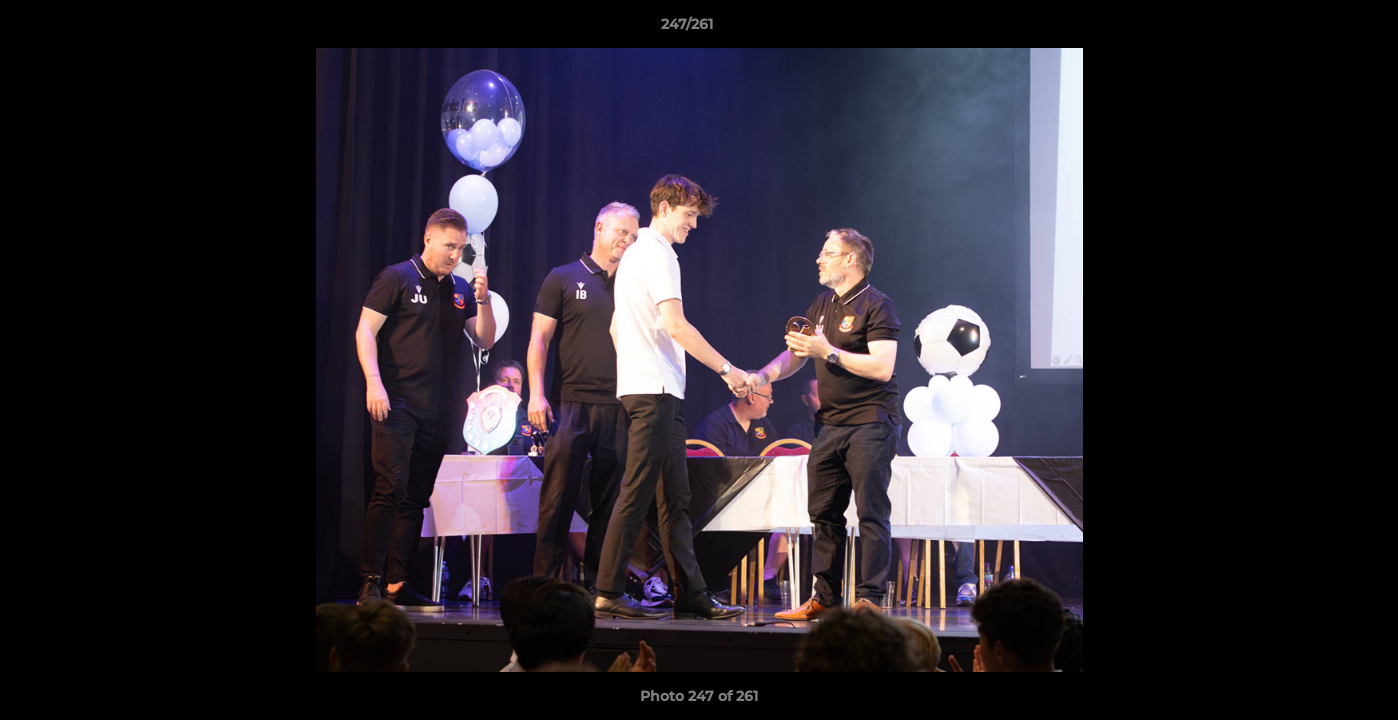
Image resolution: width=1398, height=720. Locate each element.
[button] (1314, 29)
